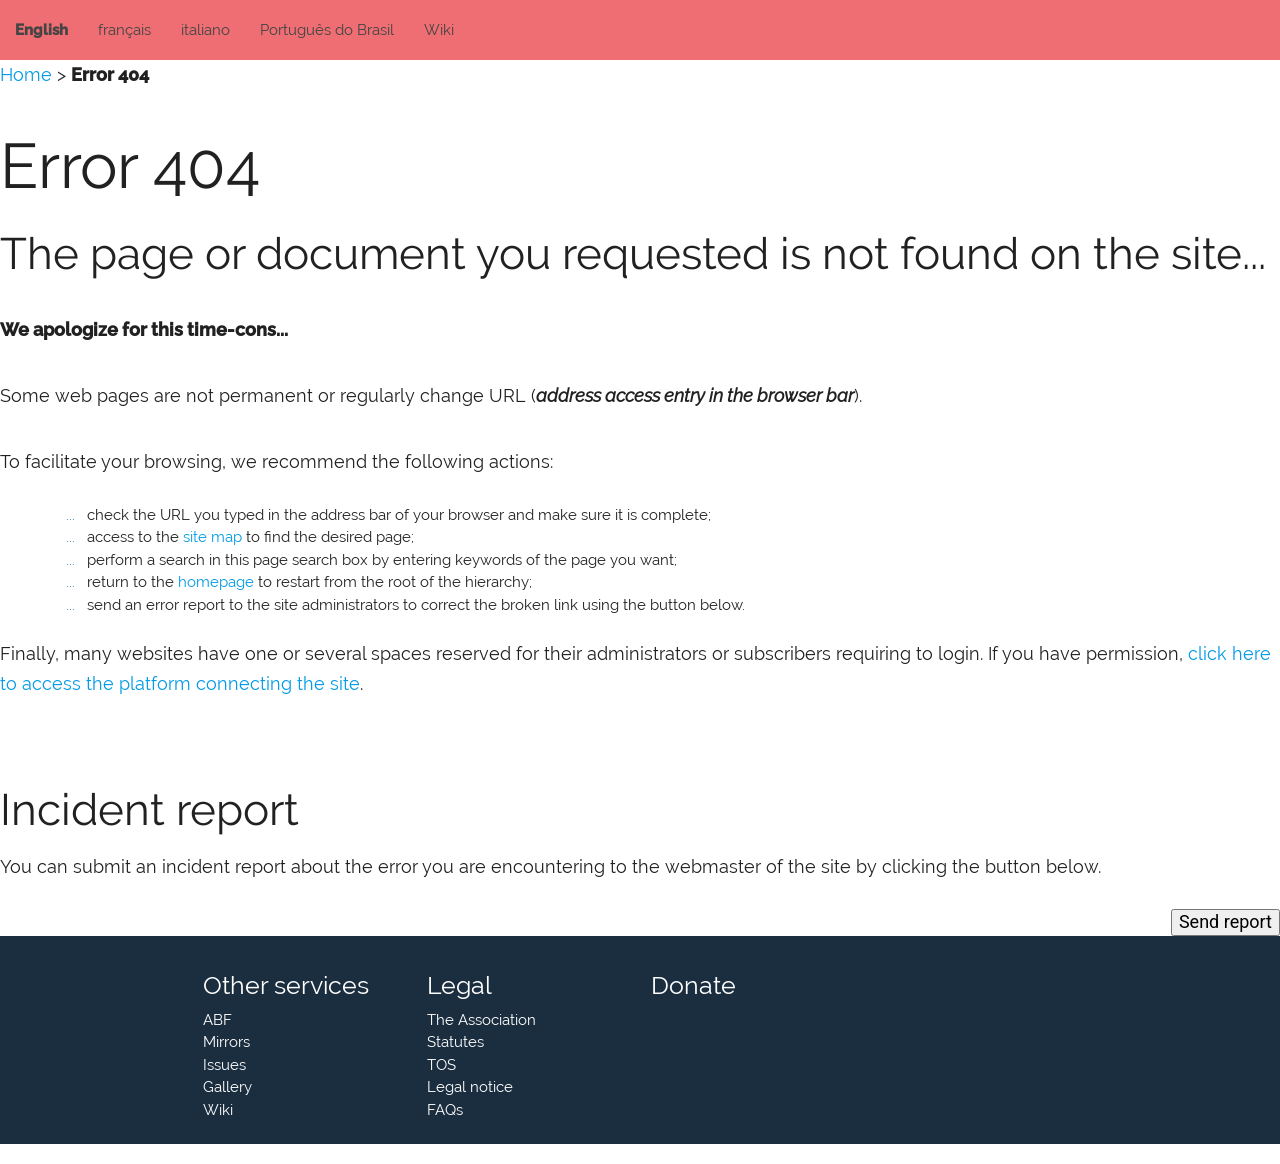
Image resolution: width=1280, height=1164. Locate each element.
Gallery (227, 1087)
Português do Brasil (327, 30)
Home (26, 74)
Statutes (455, 1042)
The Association (481, 1020)
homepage (216, 582)
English (41, 30)
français (124, 30)
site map (212, 537)
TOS (441, 1065)
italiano (205, 30)
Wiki (439, 30)
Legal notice (470, 1087)
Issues (224, 1065)
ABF (217, 1020)
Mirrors (226, 1042)
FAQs (445, 1110)
